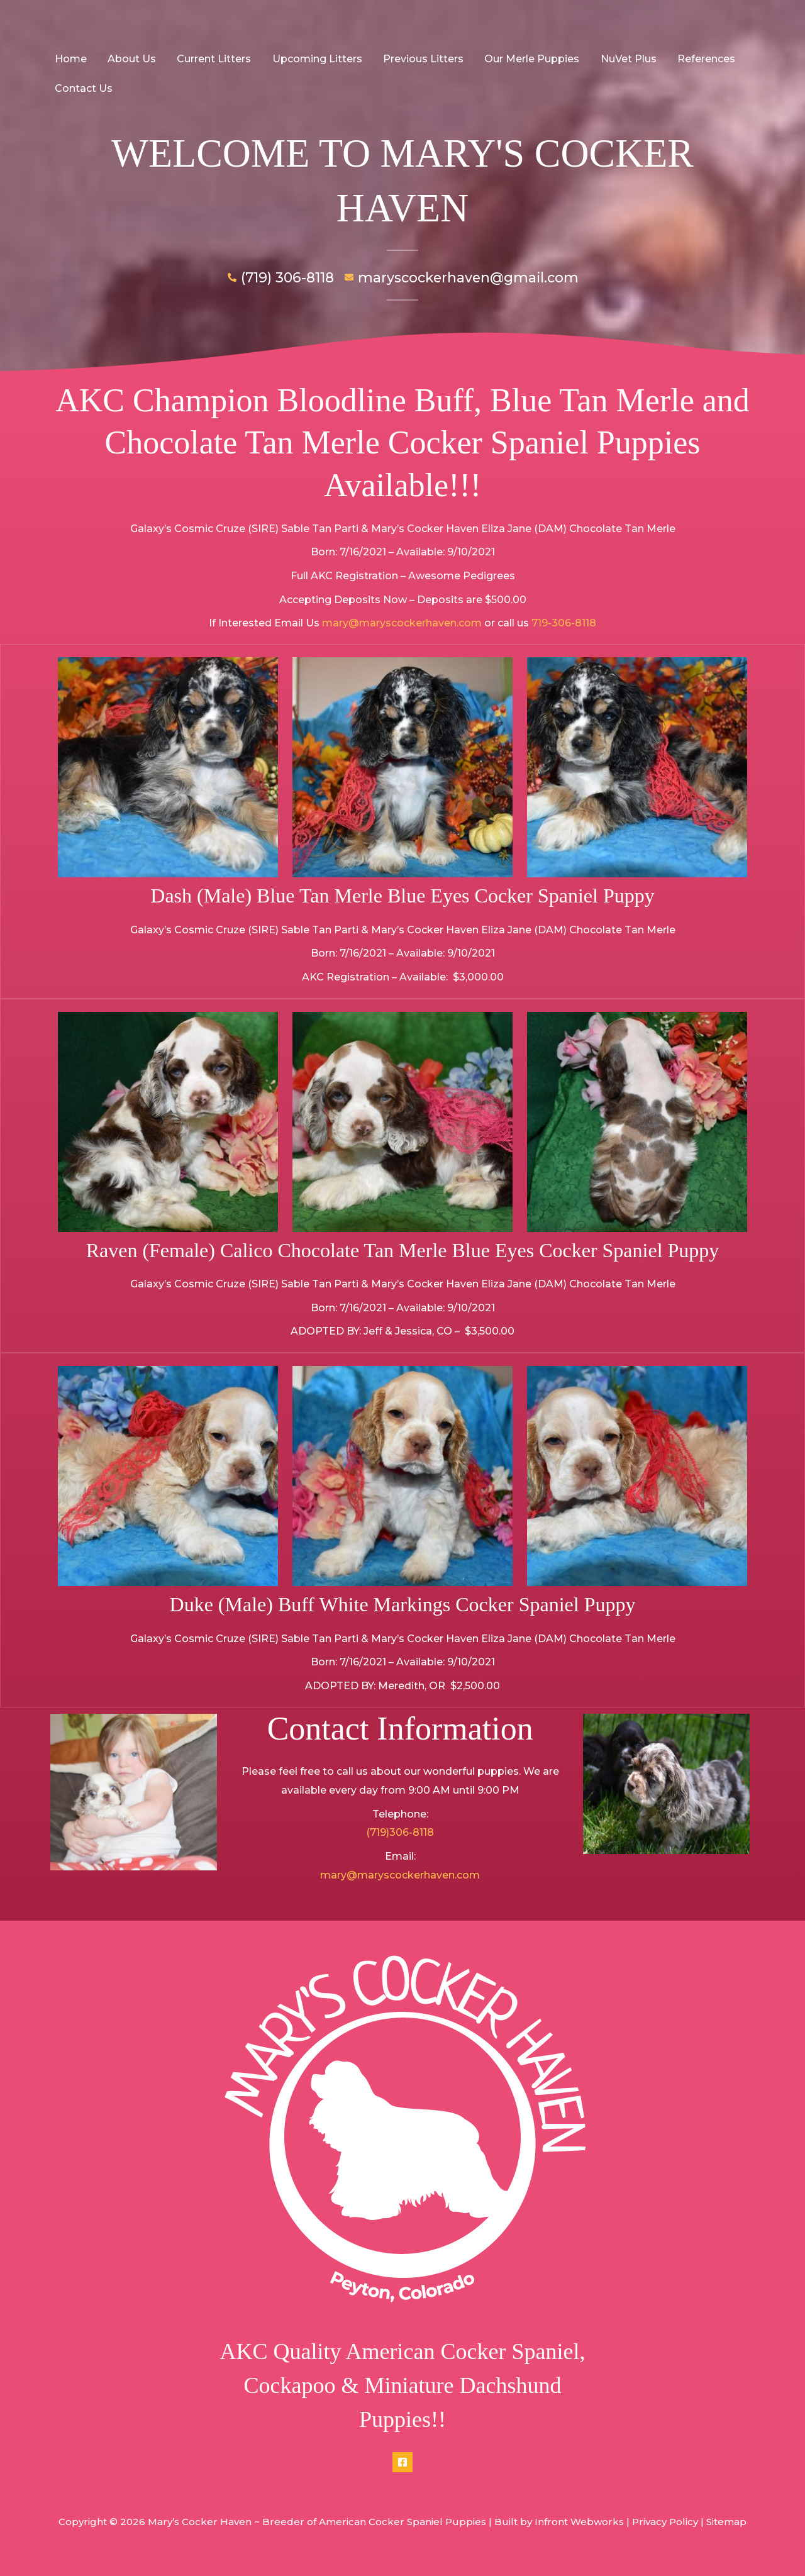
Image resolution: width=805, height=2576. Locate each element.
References (700, 59)
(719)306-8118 (400, 1832)
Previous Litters (419, 59)
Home (70, 59)
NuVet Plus (623, 59)
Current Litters (212, 59)
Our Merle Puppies (527, 59)
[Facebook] (402, 2462)
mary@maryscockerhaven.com (402, 623)
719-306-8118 (563, 623)
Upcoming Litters (314, 59)
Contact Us (83, 88)
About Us (130, 59)
